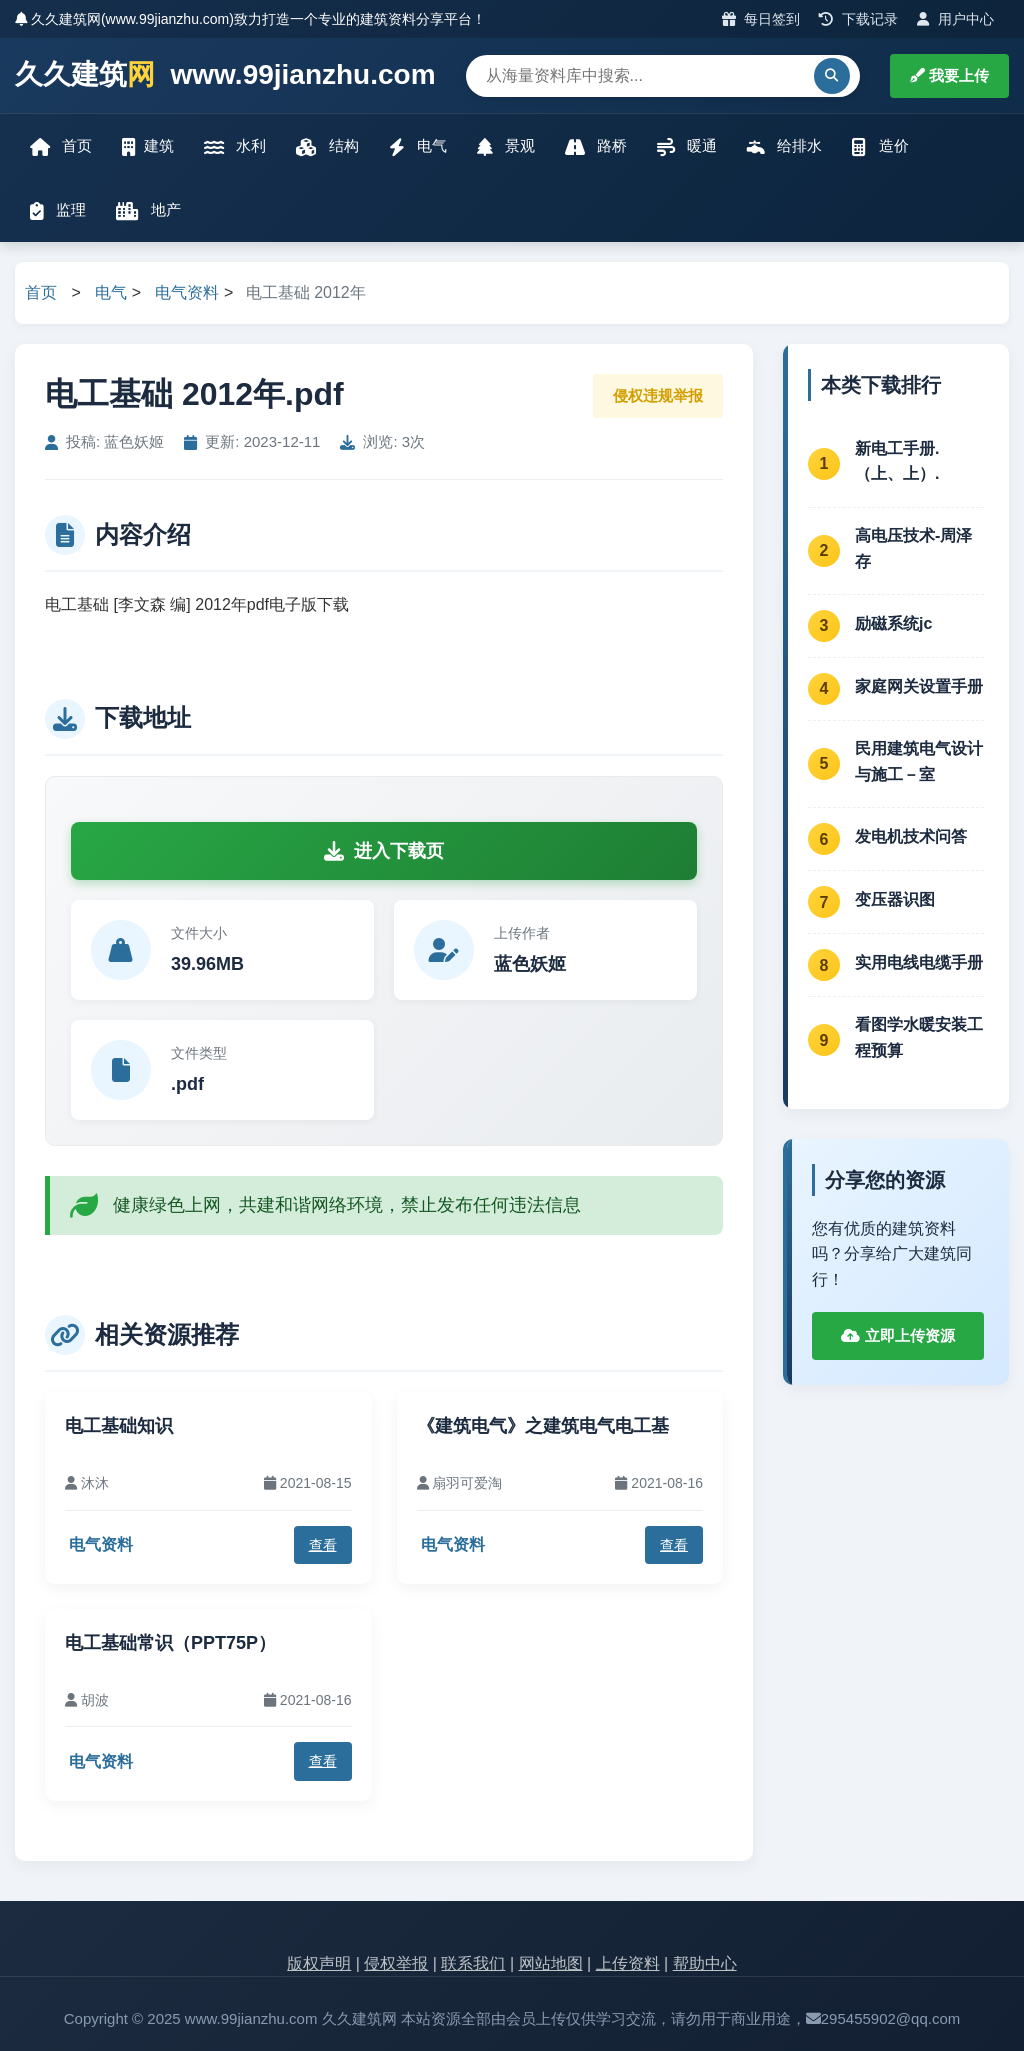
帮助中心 (705, 1963)
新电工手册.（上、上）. (897, 461)
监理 (58, 210)
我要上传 (949, 75)
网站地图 (551, 1963)
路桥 (596, 146)
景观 (506, 146)
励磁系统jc (893, 623)
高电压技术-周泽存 (913, 548)
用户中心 (955, 19)
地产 (148, 210)
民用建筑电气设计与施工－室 (919, 761)
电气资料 (187, 292)
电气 (418, 146)
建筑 (148, 146)
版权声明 (319, 1963)
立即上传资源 (897, 1335)
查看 (323, 1545)
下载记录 (858, 19)
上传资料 (628, 1963)
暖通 (687, 146)
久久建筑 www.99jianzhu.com (225, 75)
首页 (61, 146)
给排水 (784, 146)
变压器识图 (895, 899)
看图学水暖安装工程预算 (919, 1037)
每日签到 (761, 19)
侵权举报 (396, 1963)
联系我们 (473, 1963)
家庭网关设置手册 (919, 686)
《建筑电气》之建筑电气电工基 (543, 1426)
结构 (327, 146)
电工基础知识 (119, 1426)
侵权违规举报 (658, 395)
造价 (880, 146)
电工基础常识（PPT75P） (170, 1643)
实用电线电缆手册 (919, 962)
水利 (235, 146)
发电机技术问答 (911, 836)
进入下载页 (384, 851)
